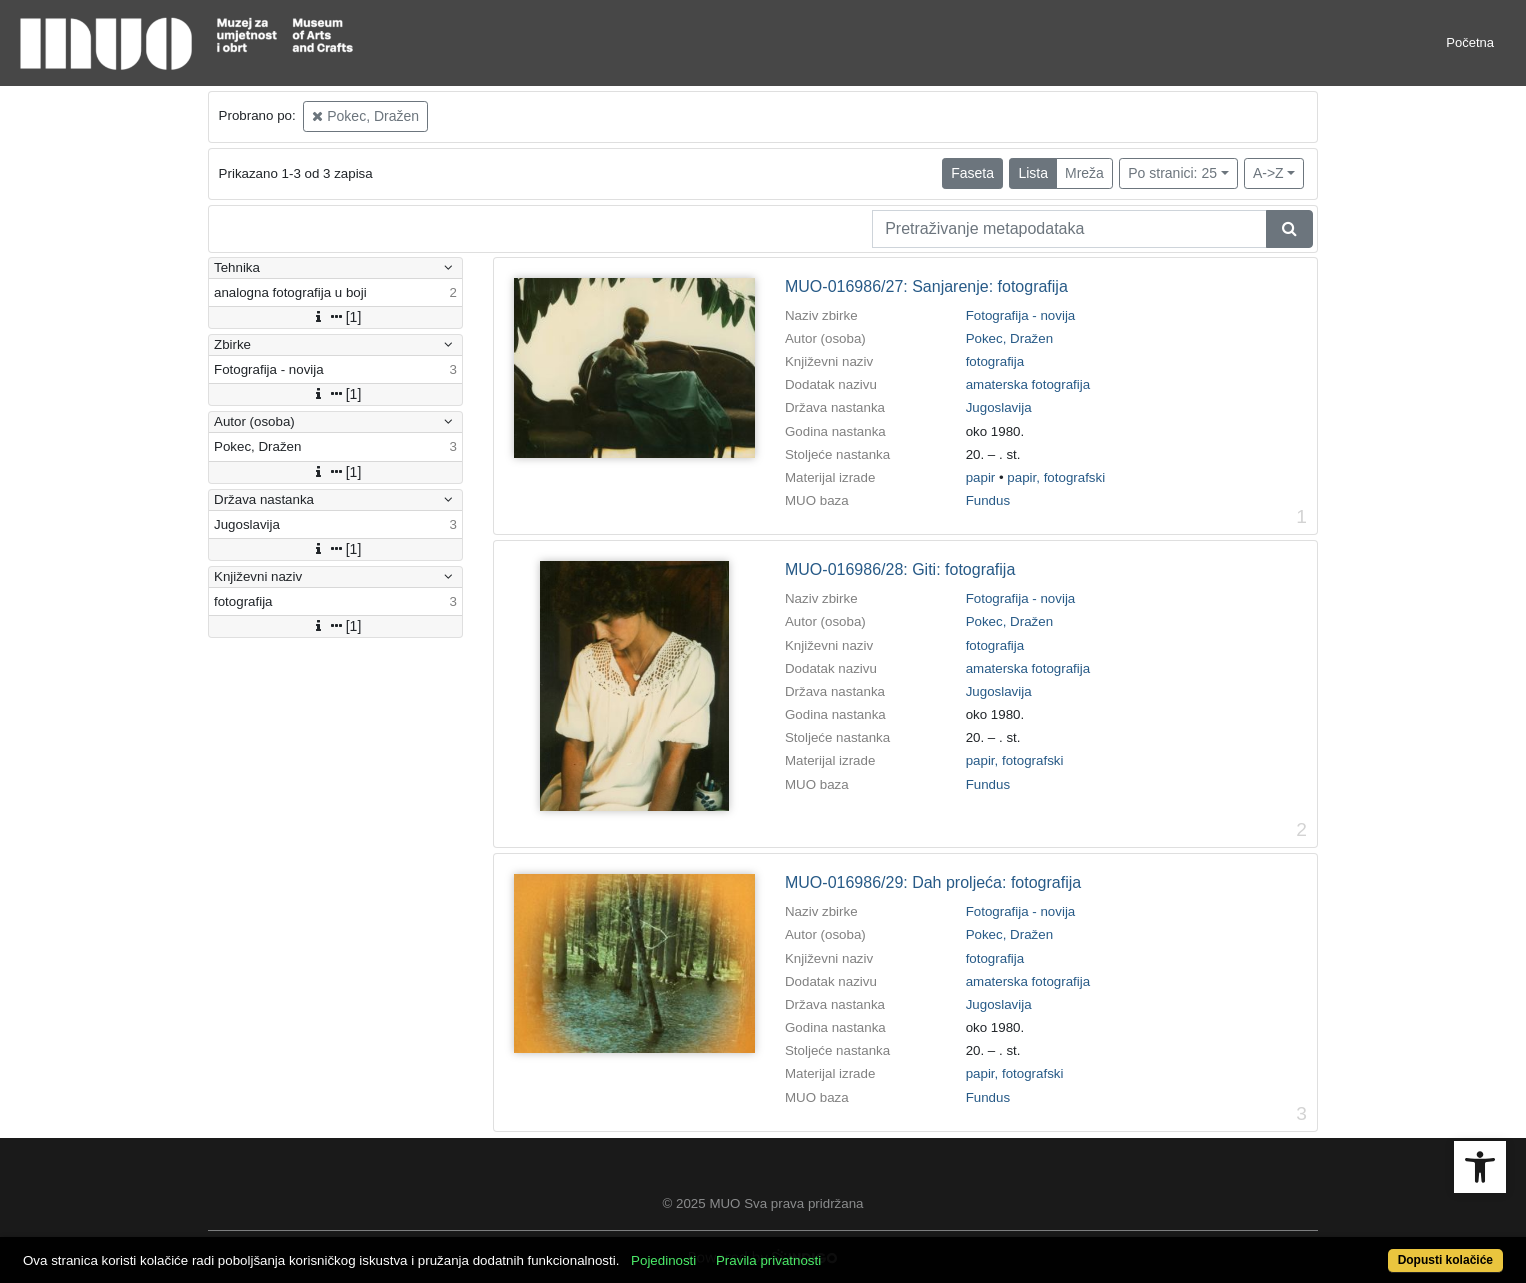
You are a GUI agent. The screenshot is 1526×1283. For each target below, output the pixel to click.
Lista (1033, 173)
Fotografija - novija (1021, 315)
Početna (1470, 42)
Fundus (988, 500)
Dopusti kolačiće (1445, 1260)
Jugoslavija (999, 407)
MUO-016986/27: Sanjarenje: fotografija (926, 286)
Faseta (972, 173)
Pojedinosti (663, 1260)
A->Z (1268, 173)
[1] (336, 317)
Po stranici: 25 (1172, 173)
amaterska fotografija (1028, 384)
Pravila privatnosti (768, 1260)
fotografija (995, 361)
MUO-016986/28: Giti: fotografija (900, 569)
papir (981, 477)
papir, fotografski (1056, 477)
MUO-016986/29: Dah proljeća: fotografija (933, 882)
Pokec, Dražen (365, 116)
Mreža (1084, 173)
